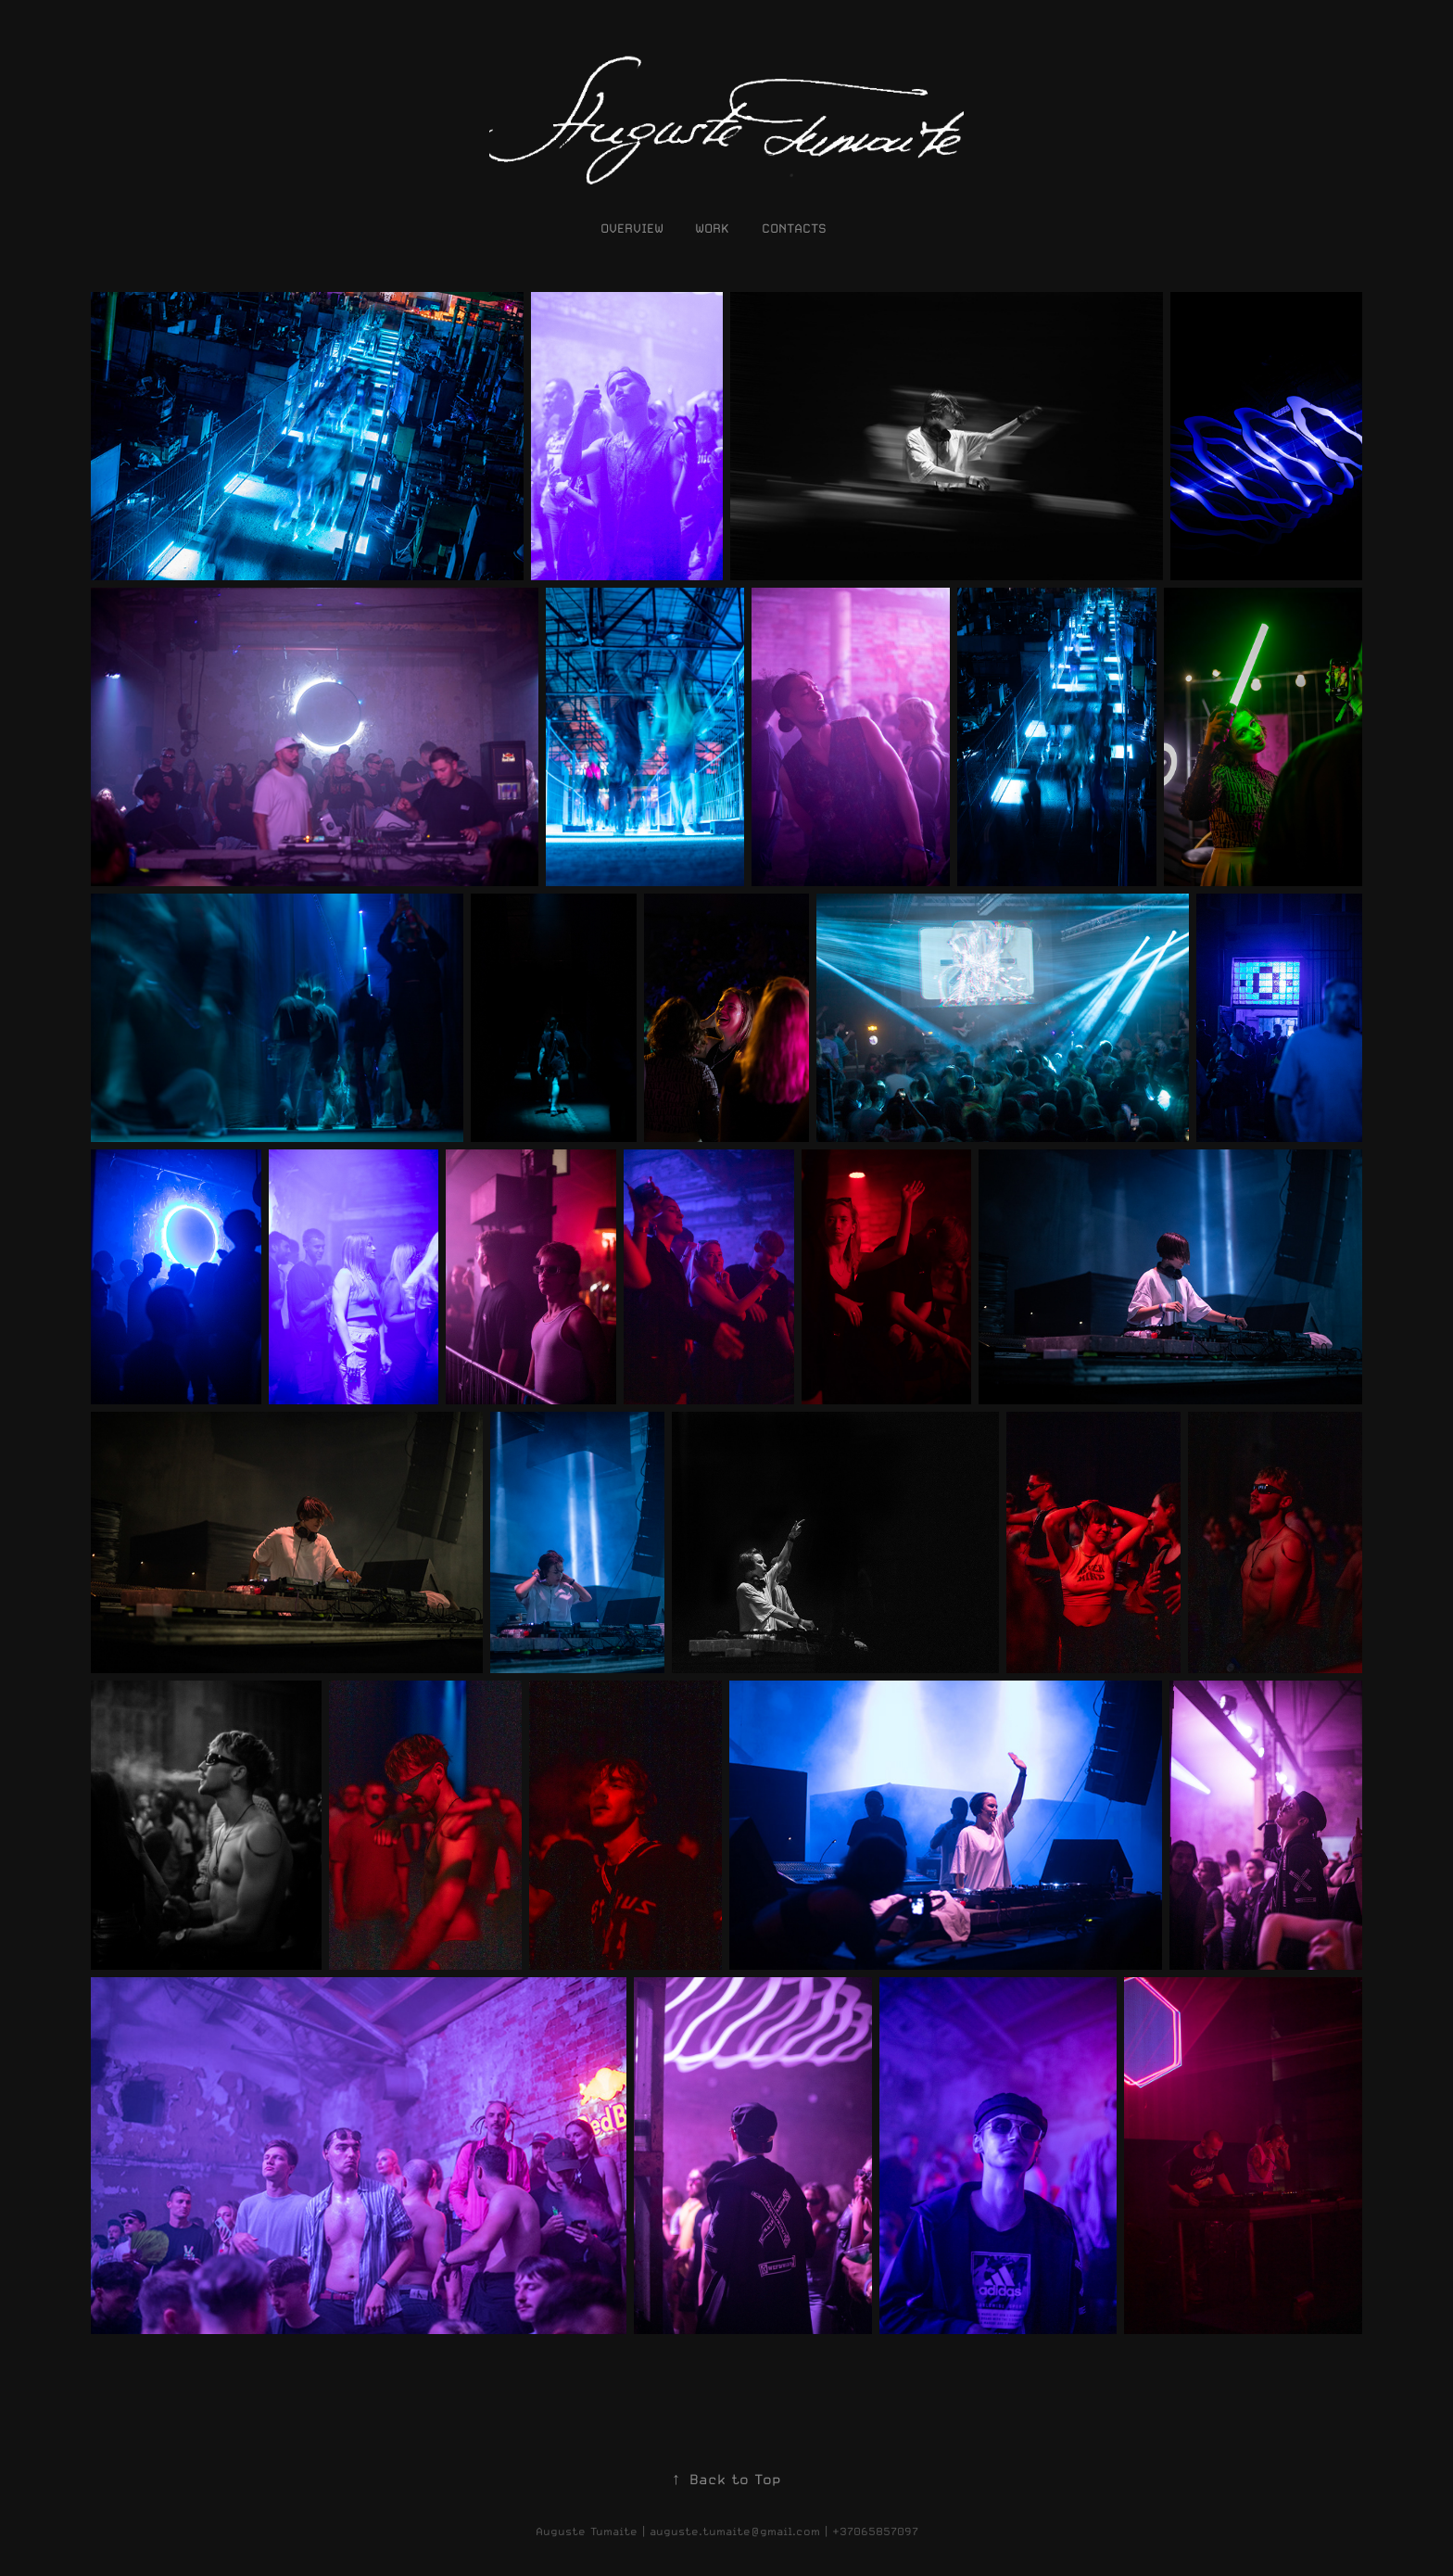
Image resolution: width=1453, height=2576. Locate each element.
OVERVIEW (631, 228)
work (712, 228)
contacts (794, 228)
